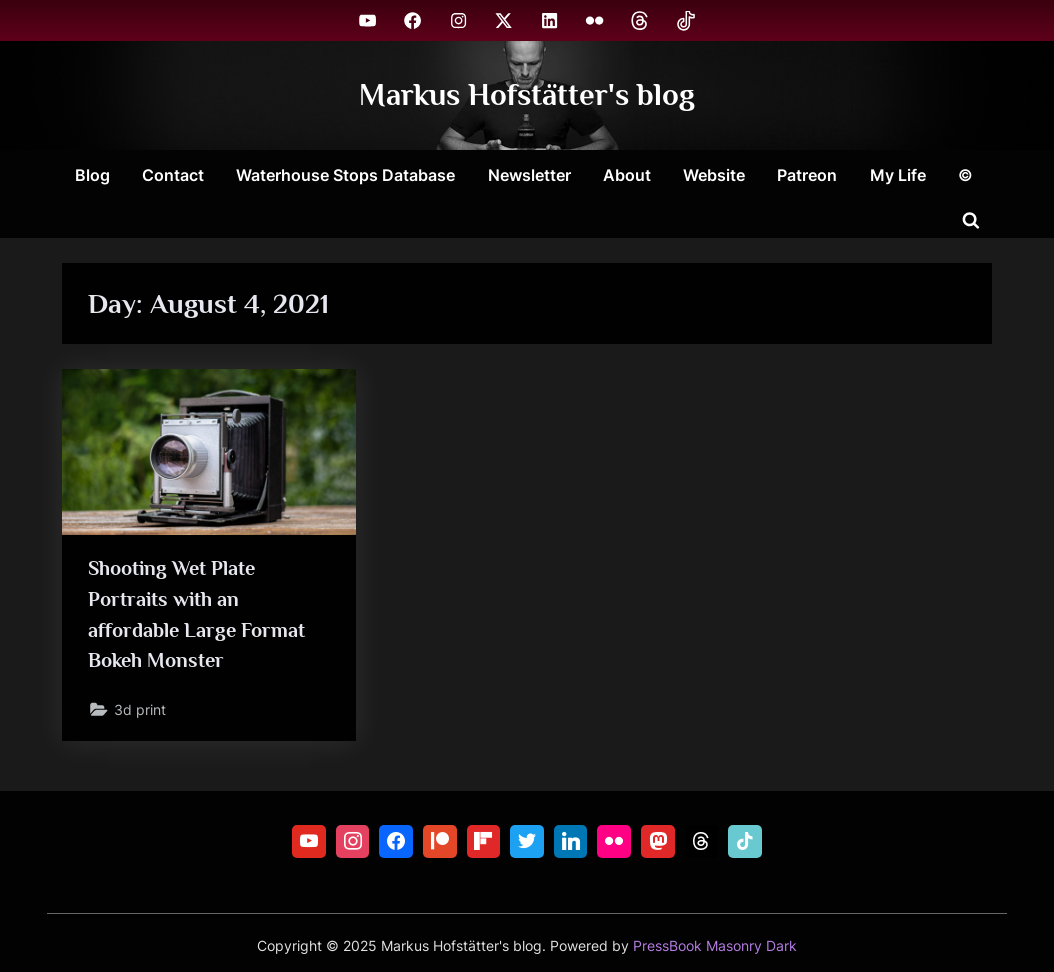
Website (714, 175)
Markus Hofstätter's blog (527, 94)
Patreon (807, 175)
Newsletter (529, 175)
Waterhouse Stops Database (345, 175)
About (627, 175)
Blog (92, 175)
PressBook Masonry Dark (715, 946)
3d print (140, 709)
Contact (173, 175)
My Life (898, 175)
